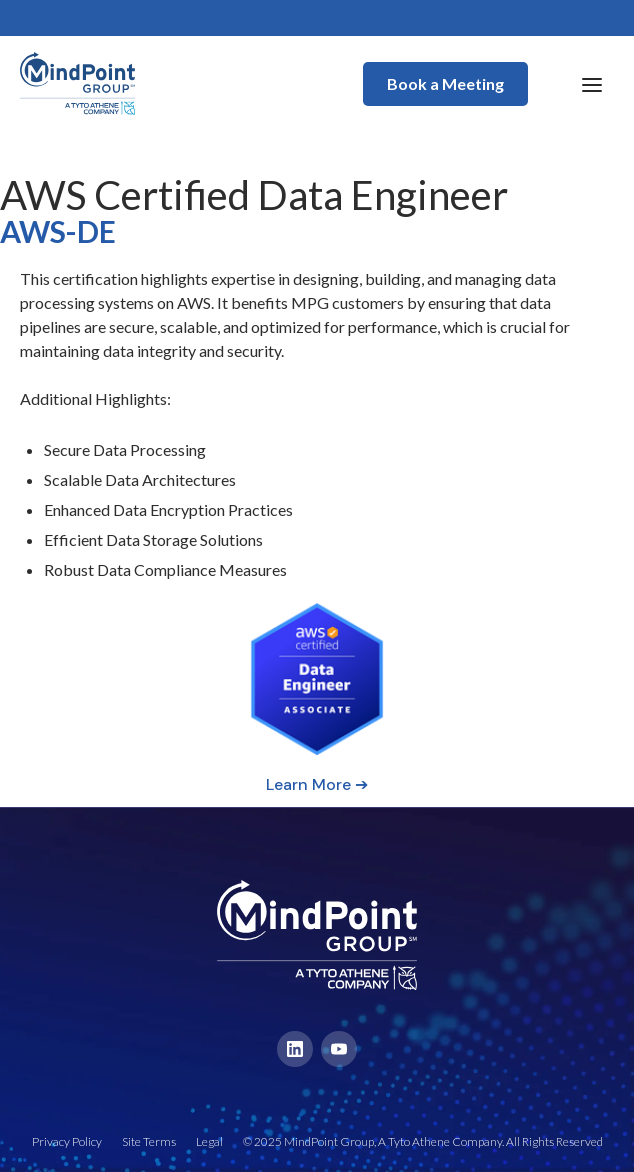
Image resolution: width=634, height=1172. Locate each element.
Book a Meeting (445, 83)
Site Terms (149, 1141)
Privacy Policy (67, 1141)
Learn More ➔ (317, 784)
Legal (209, 1141)
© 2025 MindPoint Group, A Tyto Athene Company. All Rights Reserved (423, 1141)
